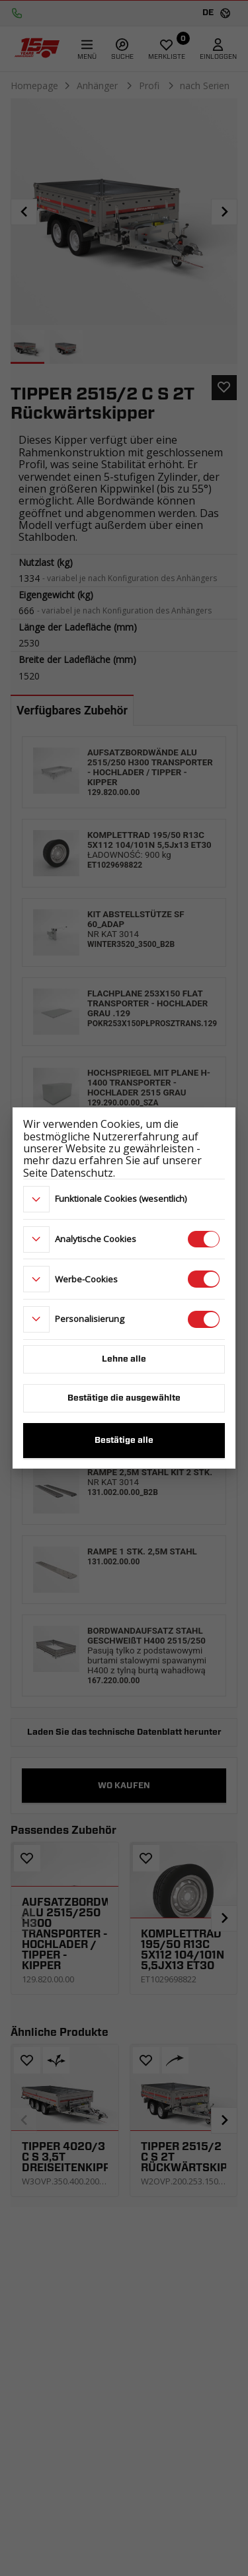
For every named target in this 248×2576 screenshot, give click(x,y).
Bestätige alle (124, 1440)
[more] (36, 1199)
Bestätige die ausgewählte (124, 1398)
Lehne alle (124, 1359)
